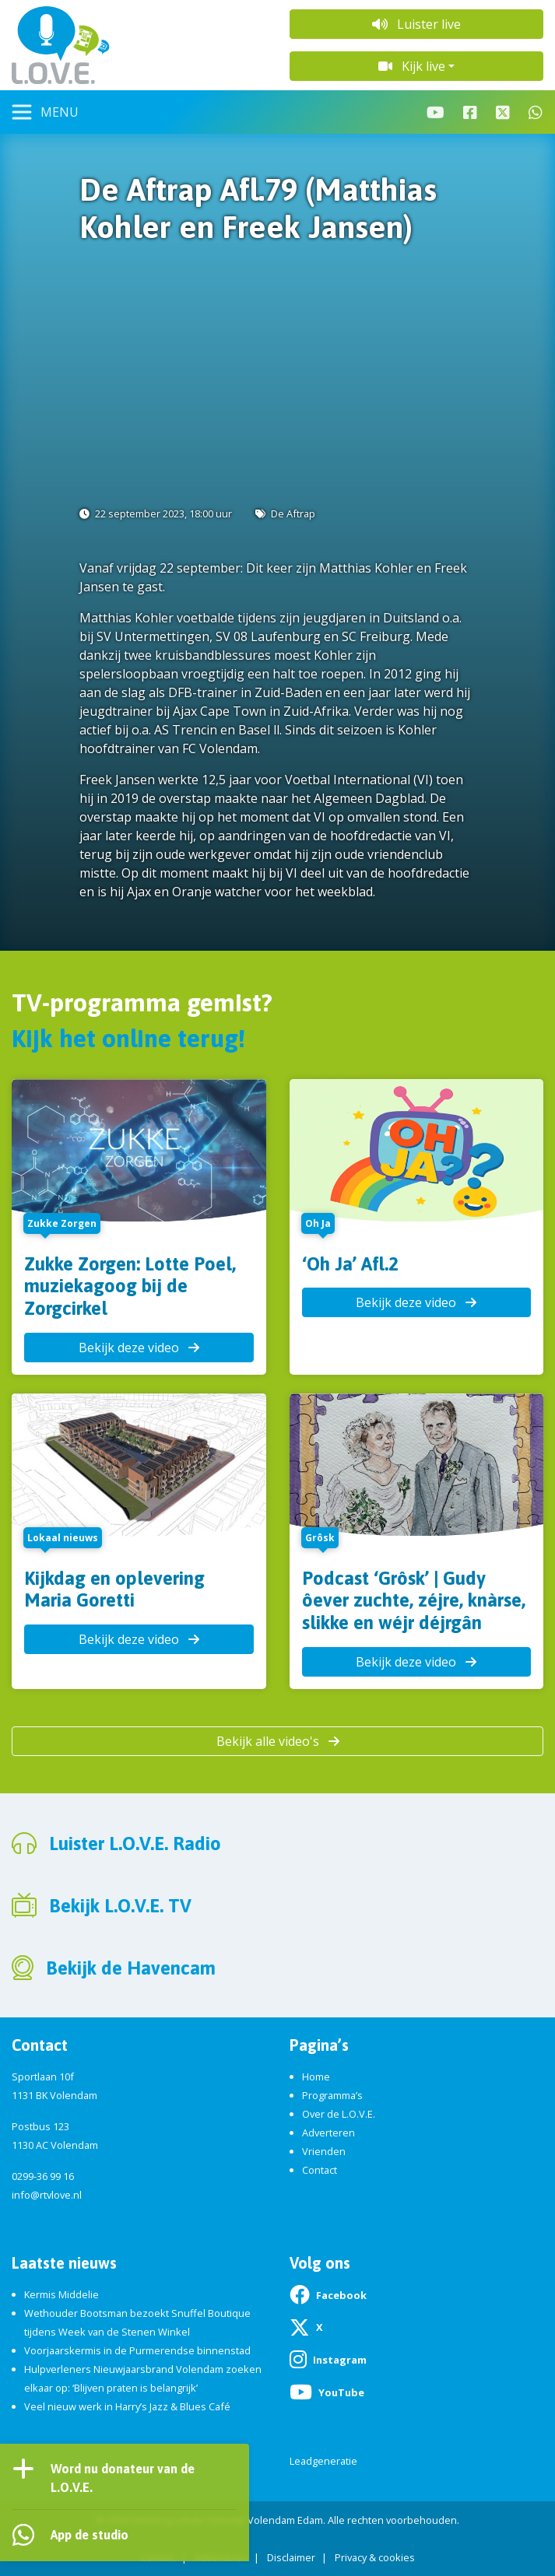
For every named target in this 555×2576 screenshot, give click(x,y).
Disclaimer (291, 2557)
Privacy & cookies (375, 2557)
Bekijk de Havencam (131, 1967)
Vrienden (324, 2151)
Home (316, 2077)
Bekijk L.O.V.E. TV (120, 1905)
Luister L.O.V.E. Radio (135, 1843)
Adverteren (328, 2133)
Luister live (416, 24)
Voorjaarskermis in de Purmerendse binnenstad (137, 2350)
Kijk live (411, 66)
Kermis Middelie (61, 2294)
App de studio (89, 2535)
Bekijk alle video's (277, 1741)
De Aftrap (293, 513)
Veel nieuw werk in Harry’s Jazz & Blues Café (127, 2406)
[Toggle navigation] (45, 112)
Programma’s (332, 2095)
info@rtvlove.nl (47, 2195)
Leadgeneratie (323, 2461)
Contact (319, 2170)
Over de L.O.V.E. (338, 2114)
